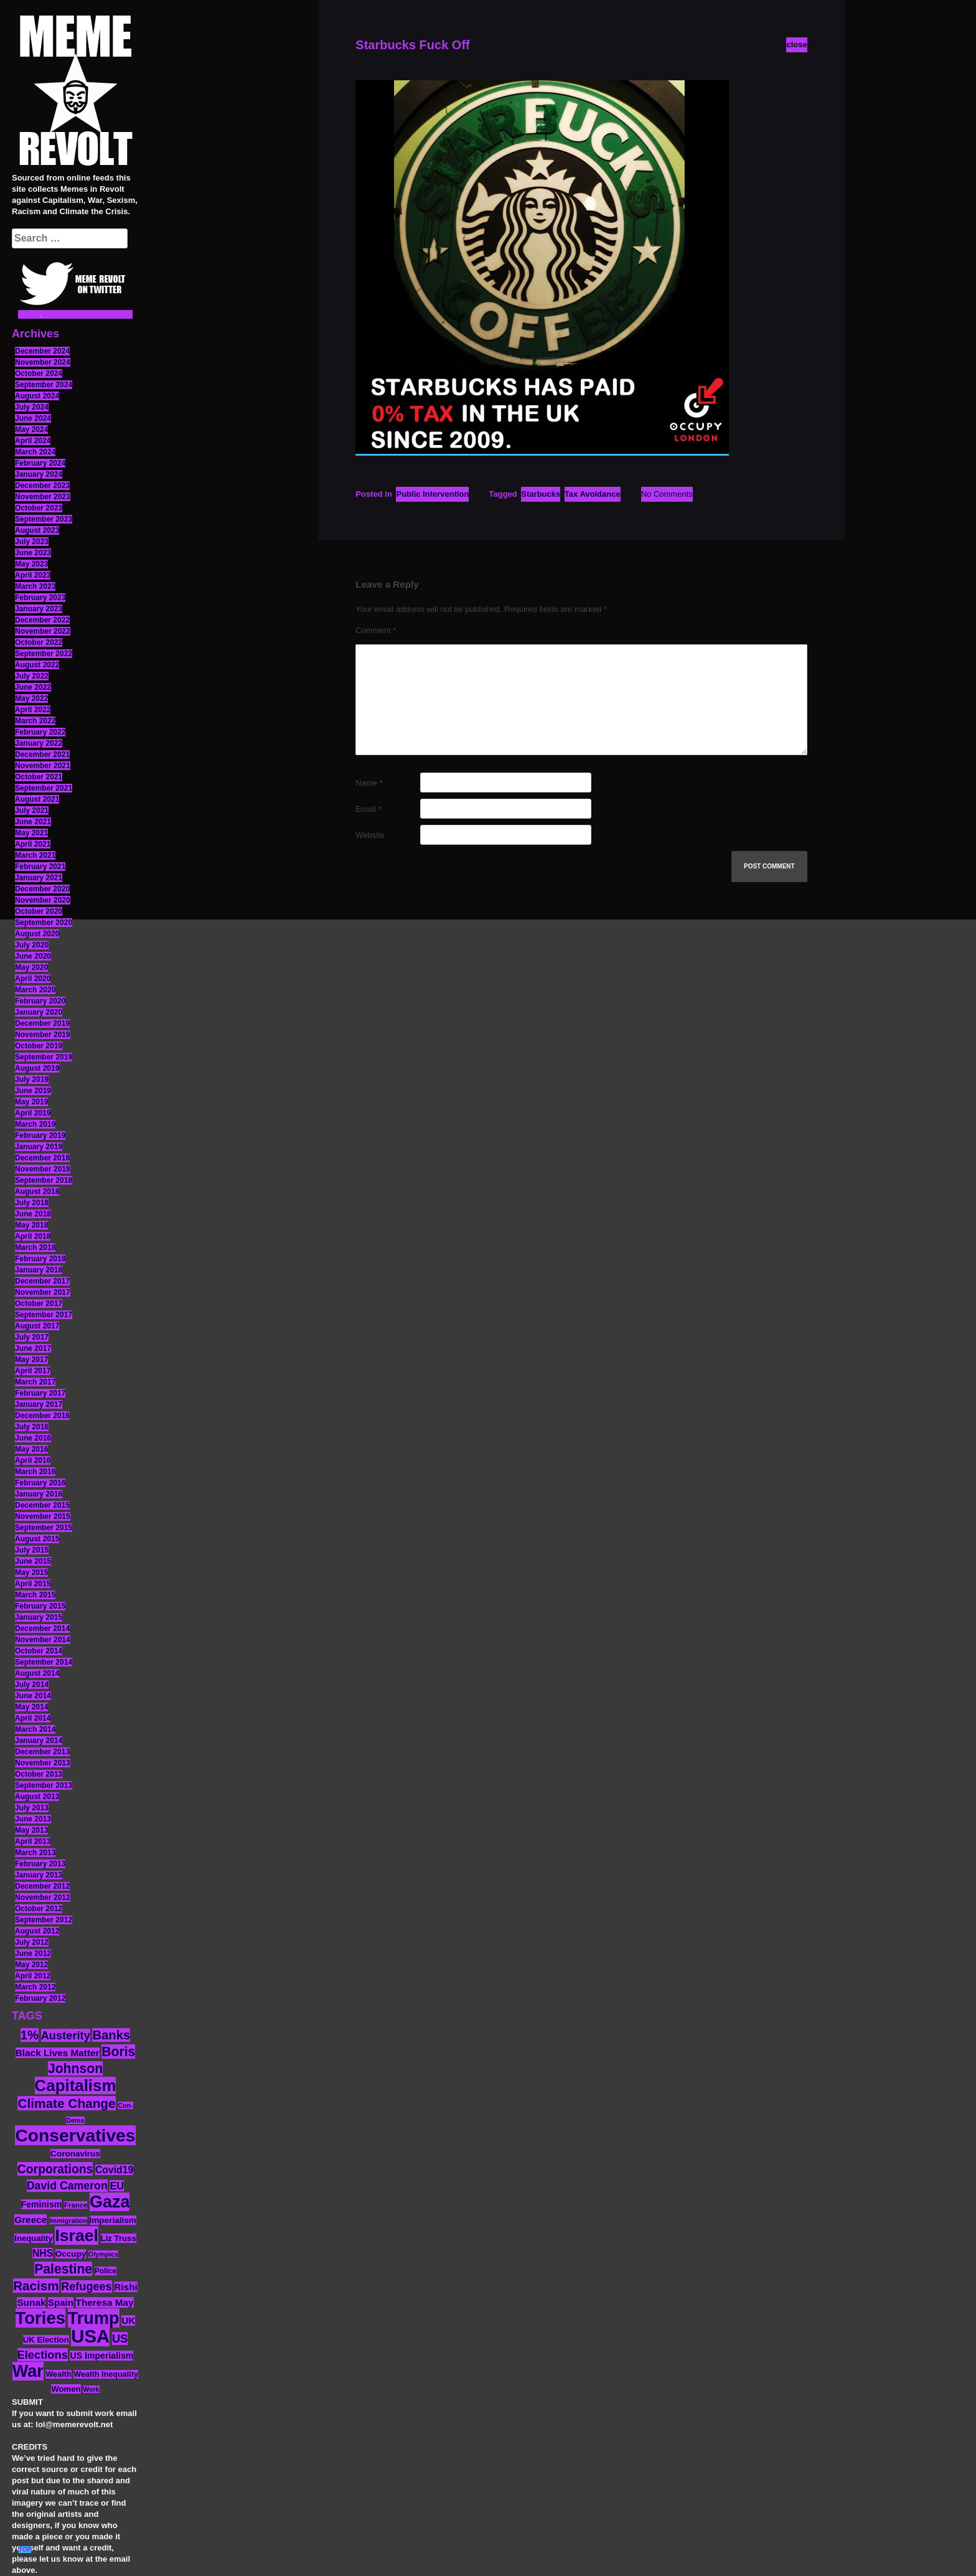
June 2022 (33, 687)
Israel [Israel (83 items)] (76, 2235)
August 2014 (37, 1673)
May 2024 (31, 429)
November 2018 (42, 1169)
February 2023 (40, 597)
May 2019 (31, 1102)
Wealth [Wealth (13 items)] (58, 2374)
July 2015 (32, 1550)
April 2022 (32, 709)
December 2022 (42, 620)
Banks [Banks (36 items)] (111, 2035)
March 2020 (35, 989)
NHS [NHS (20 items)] (42, 2253)
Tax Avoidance (593, 494)
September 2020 (43, 922)
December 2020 (42, 889)
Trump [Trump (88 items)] (94, 2318)
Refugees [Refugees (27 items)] (86, 2286)
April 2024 (32, 440)
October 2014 (38, 1651)
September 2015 (43, 1527)
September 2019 (43, 1057)
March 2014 (35, 1729)
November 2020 (42, 900)
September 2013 (43, 1785)
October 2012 (38, 1908)
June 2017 (33, 1348)
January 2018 (38, 1270)
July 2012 (32, 1942)
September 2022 (43, 653)
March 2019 (35, 1124)
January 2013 (38, 1875)
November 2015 (42, 1516)
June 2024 (33, 418)
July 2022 (32, 676)
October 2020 (38, 911)
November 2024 (42, 362)
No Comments (667, 494)
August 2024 (37, 396)
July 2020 (32, 945)
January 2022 (38, 743)
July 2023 (32, 541)
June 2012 (33, 1953)
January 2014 (38, 1740)
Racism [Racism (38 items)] (36, 2285)
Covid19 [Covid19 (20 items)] (114, 2170)
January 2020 (38, 1012)
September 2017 (43, 1314)
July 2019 (32, 1079)
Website (370, 835)
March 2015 (35, 1595)
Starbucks (540, 494)
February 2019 (40, 1135)
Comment (375, 630)
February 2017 (40, 1393)
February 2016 (40, 1482)
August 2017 (37, 1326)
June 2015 (33, 1561)
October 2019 (38, 1045)
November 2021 (42, 765)
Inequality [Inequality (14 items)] (33, 2238)
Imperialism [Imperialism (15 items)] (113, 2220)
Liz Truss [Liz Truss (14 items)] (118, 2238)
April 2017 (32, 1370)
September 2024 (43, 384)
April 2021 (32, 844)
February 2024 (40, 463)
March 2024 (35, 452)
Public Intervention (432, 494)
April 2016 (32, 1460)
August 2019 (37, 1068)
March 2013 (35, 1852)
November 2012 (42, 1897)
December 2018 (42, 1158)
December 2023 (42, 485)
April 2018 (32, 1236)
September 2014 (43, 1662)
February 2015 (40, 1606)
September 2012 (43, 1920)
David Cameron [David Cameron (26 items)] (67, 2185)
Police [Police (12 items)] (105, 2271)
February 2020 (40, 1001)
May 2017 (31, 1359)
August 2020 (37, 933)
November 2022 (42, 631)
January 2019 (38, 1146)
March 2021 (35, 855)
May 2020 (31, 967)
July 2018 (32, 1202)
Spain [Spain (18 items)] (60, 2302)
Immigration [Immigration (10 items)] (68, 2220)
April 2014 (32, 1718)
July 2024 (32, 407)
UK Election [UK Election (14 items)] (46, 2339)
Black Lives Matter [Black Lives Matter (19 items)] (58, 2052)
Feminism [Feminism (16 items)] (41, 2204)
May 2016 (31, 1449)
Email (368, 809)
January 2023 (38, 608)
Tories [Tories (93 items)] (41, 2318)
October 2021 (38, 777)
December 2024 (42, 351)
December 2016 (42, 1415)
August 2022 (37, 664)
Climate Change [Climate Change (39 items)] (66, 2103)
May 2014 (31, 1707)
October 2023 (38, 508)
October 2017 (38, 1303)
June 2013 (33, 1819)
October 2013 (38, 1774)
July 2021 (32, 810)
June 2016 (33, 1438)
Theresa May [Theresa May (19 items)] (105, 2302)
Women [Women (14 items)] (65, 2389)
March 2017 (35, 1382)
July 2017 (32, 1337)
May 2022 (31, 698)
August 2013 (37, 1796)
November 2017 (42, 1292)
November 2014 (42, 1639)
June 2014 (33, 1695)
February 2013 (40, 1863)
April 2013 (32, 1841)
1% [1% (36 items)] (30, 2035)
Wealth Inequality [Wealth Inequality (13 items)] (105, 2374)
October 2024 (38, 373)
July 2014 (32, 1684)
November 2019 (42, 1034)
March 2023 (35, 586)
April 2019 (32, 1113)
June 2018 (33, 1214)
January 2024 (38, 474)
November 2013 (42, 1763)
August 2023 (37, 530)
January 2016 (38, 1494)
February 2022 (40, 732)
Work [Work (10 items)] (91, 2389)
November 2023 (42, 496)
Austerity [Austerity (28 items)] (65, 2035)
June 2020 (33, 956)
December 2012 (42, 1886)
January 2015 (38, 1617)
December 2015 (42, 1505)
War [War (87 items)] (28, 2371)
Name (368, 782)
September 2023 (43, 519)
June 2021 (33, 821)
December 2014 (42, 1628)
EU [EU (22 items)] (117, 2185)
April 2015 (32, 1583)
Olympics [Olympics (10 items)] (103, 2254)
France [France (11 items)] (75, 2205)
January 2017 (38, 1404)
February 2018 (40, 1258)
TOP (25, 2549)
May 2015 (31, 1572)
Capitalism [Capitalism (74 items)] (75, 2085)
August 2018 (37, 1191)
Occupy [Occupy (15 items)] (71, 2254)
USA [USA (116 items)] (90, 2336)
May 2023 (31, 564)
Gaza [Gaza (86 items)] (109, 2202)
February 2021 (40, 866)
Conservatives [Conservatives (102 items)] (75, 2135)
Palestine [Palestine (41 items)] (63, 2269)
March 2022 (35, 721)
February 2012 (40, 1998)
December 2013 (42, 1751)
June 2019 (33, 1090)
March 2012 (35, 1987)
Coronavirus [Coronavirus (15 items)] (75, 2153)
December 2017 (42, 1281)
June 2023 (33, 552)
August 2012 (37, 1931)
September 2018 (43, 1180)
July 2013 (32, 1807)
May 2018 (31, 1225)
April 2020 (32, 978)
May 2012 (31, 1964)
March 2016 (35, 1471)
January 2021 (38, 877)
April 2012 (32, 1976)
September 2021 (43, 788)
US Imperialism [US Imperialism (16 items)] (101, 2356)
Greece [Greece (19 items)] (30, 2219)
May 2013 (31, 1830)
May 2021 (31, 833)
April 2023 (32, 575)
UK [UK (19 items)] (128, 2320)
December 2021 (42, 754)
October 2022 (38, 642)
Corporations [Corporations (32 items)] (55, 2169)
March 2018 (35, 1247)
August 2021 (37, 799)
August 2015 (37, 1539)
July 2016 (32, 1426)
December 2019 (42, 1023)
